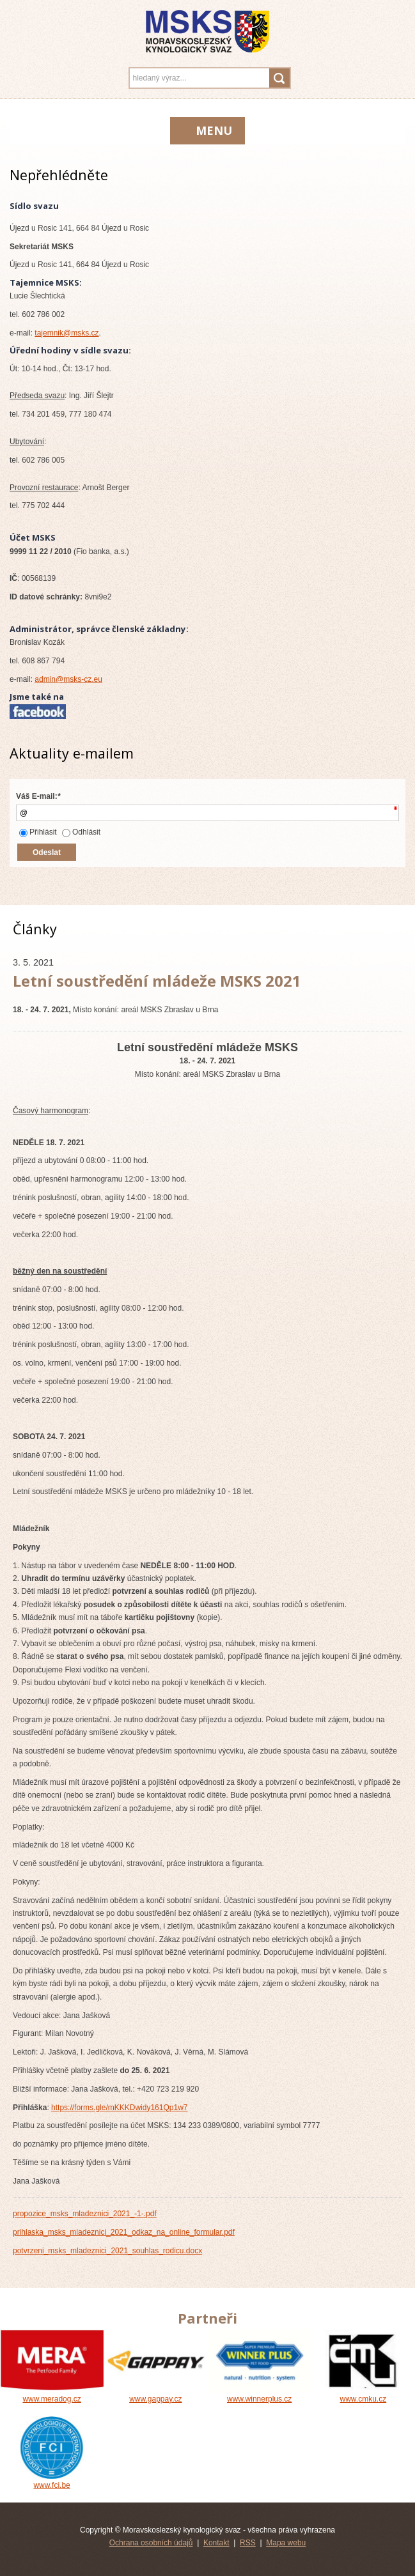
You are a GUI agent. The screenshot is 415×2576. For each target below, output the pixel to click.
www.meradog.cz (52, 2394)
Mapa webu (286, 2542)
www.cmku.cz (363, 2394)
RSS (248, 2542)
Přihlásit (38, 832)
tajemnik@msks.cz (66, 332)
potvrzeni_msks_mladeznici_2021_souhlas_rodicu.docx (107, 2250)
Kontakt (216, 2542)
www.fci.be (52, 2481)
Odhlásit (81, 832)
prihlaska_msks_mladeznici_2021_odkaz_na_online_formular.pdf (124, 2232)
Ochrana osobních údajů (151, 2542)
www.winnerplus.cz (259, 2394)
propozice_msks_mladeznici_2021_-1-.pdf (85, 2213)
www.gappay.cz (155, 2394)
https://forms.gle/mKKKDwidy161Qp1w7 (119, 2107)
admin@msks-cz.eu (68, 679)
